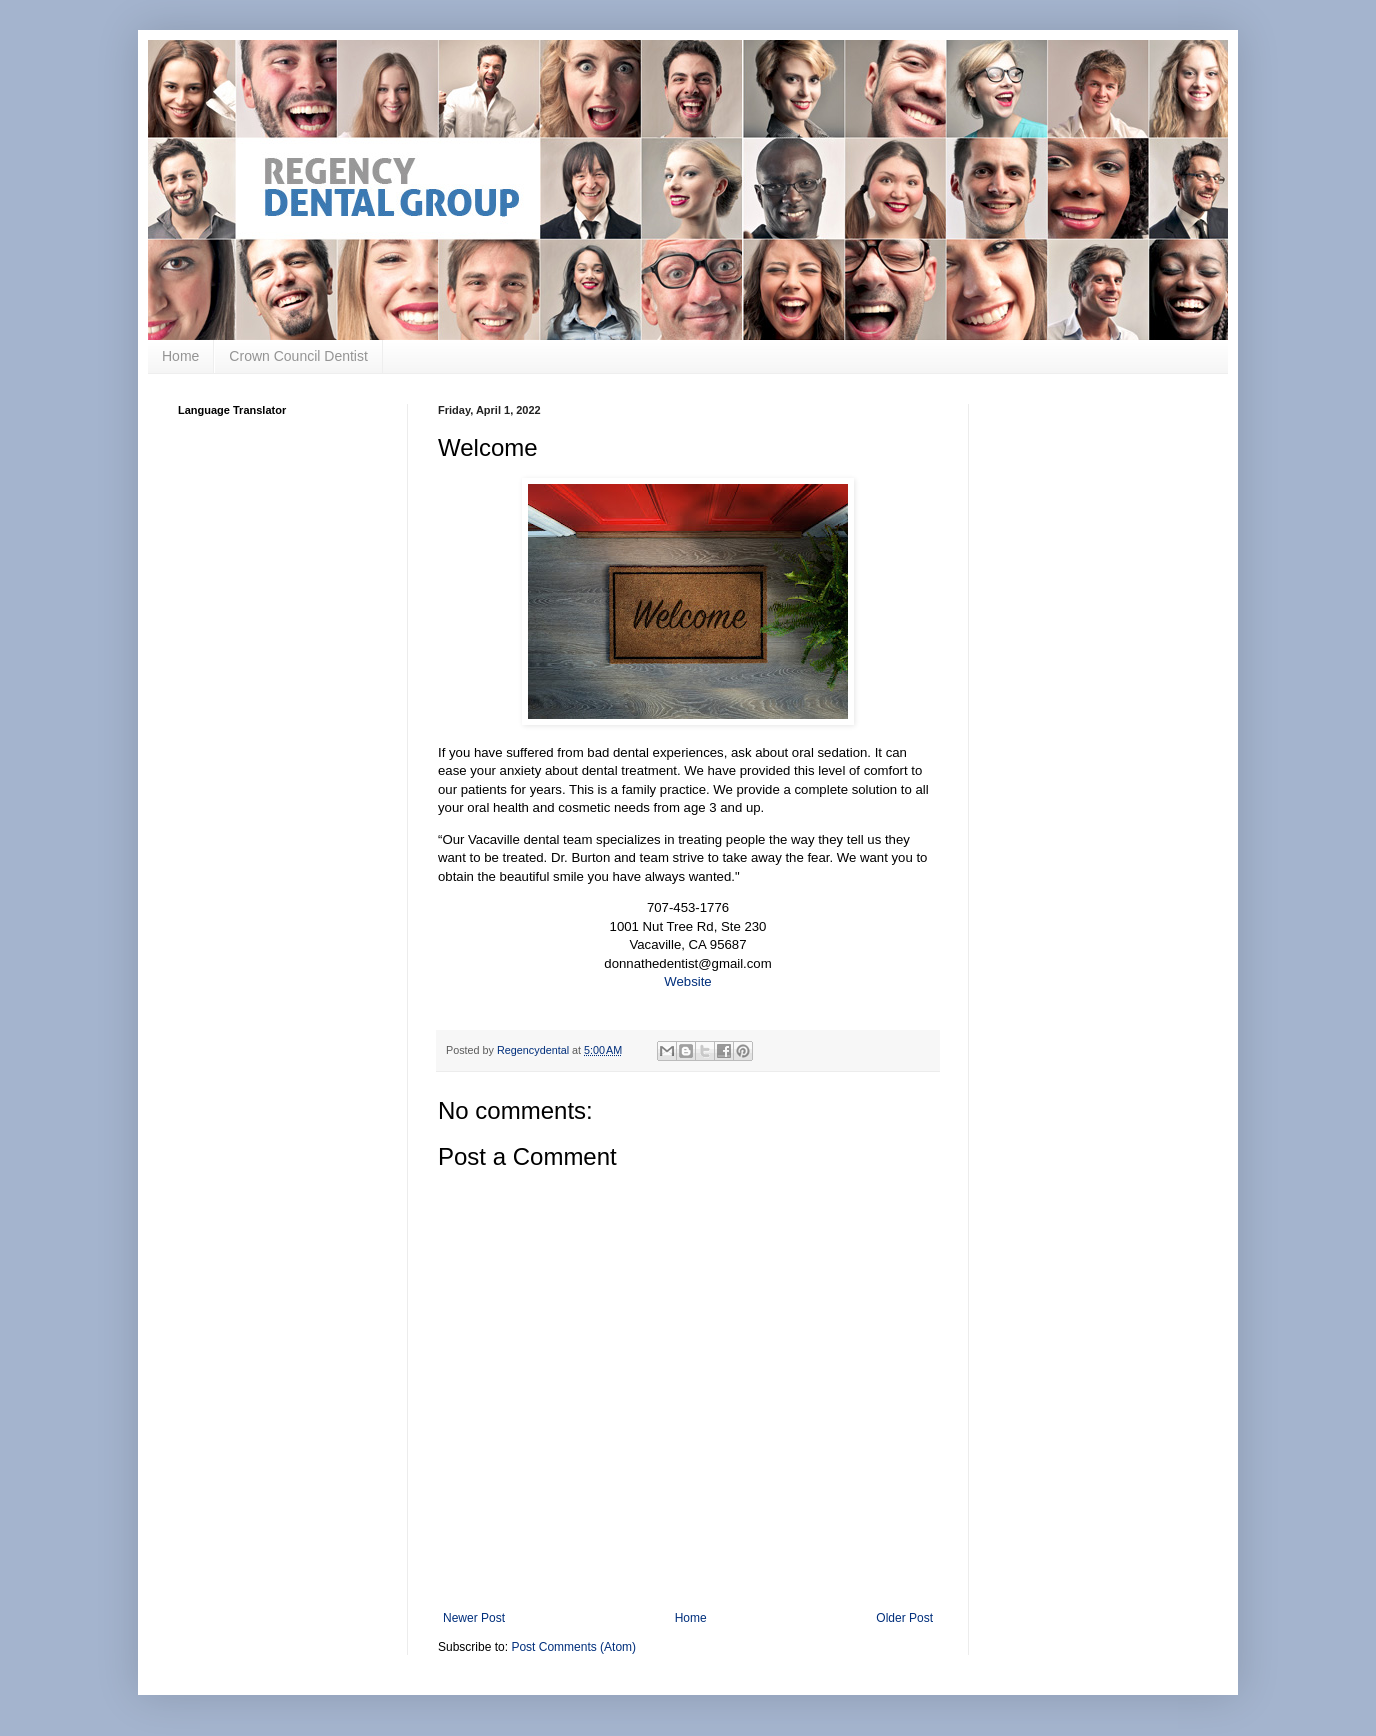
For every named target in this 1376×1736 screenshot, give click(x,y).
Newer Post (474, 1618)
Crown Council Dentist (298, 356)
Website (687, 981)
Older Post (904, 1618)
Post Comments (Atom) (573, 1647)
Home (180, 356)
